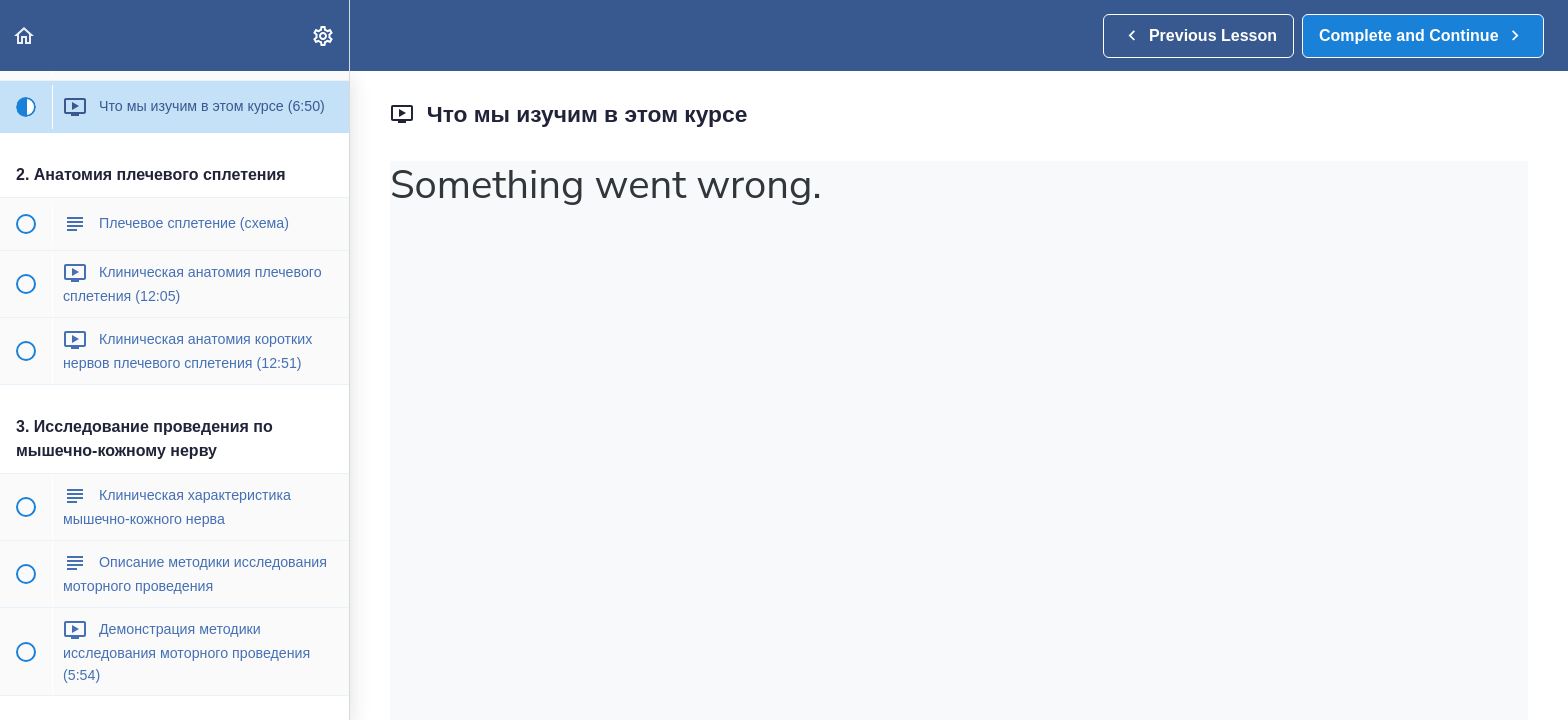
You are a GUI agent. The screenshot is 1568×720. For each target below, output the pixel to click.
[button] (25, 35)
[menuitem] (324, 35)
